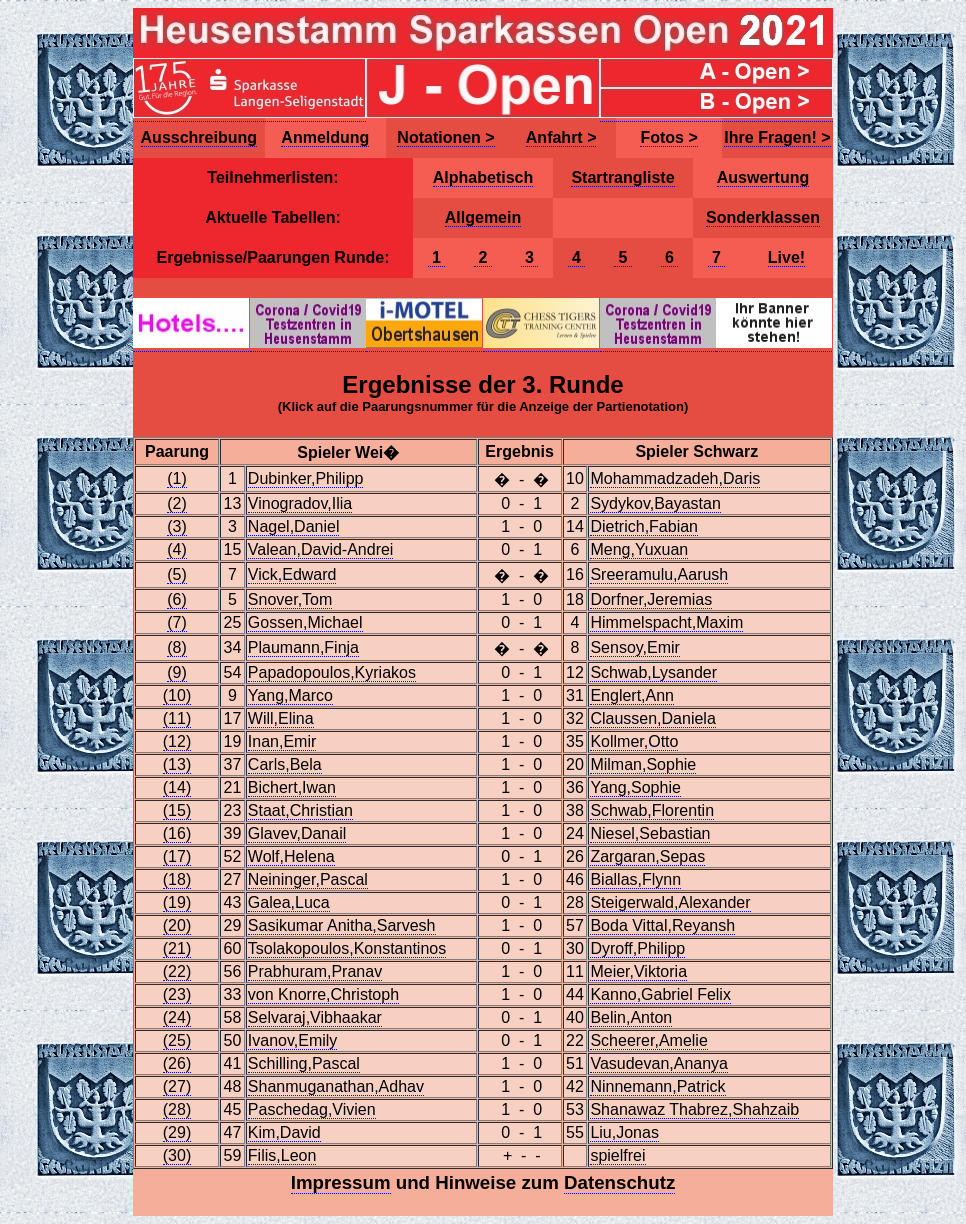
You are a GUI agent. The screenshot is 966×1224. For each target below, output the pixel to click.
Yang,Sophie (635, 787)
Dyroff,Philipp (637, 948)
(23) (177, 994)
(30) (177, 1155)
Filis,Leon (282, 1155)
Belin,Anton (631, 1017)
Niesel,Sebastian (650, 833)
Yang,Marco (290, 695)
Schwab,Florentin (652, 810)
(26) (177, 1063)
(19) (177, 902)
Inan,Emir (282, 741)
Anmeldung (325, 137)
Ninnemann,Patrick (657, 1086)
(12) (177, 741)
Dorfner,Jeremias (651, 599)
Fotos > (668, 137)
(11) (177, 718)
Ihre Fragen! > (777, 137)
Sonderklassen (763, 217)
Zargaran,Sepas (647, 856)
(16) (177, 833)
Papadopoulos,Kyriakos (332, 672)
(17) (177, 856)
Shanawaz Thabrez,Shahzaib (694, 1109)
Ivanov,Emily (293, 1040)
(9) (177, 672)
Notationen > (445, 137)
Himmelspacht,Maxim (666, 622)
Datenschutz (619, 1182)
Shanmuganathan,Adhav (336, 1086)
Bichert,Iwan (292, 787)
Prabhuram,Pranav (315, 971)
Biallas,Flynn (635, 879)
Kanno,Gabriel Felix (660, 994)
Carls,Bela (285, 764)
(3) (177, 526)
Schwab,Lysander (653, 672)
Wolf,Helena (291, 856)
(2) (177, 503)
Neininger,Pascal (308, 879)
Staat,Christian (300, 810)
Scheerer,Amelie (648, 1040)
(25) (177, 1040)
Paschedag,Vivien (312, 1109)
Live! (786, 257)
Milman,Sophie (643, 764)
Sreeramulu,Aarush (659, 574)
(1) (177, 478)
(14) (177, 787)
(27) (177, 1086)
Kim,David (284, 1132)
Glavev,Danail (297, 833)
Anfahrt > (561, 137)
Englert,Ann (632, 695)
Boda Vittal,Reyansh (662, 925)
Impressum (341, 1182)
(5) (177, 574)
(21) (177, 948)
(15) (177, 810)
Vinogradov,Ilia (300, 503)
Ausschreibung (199, 137)
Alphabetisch (483, 177)
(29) (177, 1132)
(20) (177, 925)
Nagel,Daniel (294, 526)
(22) (177, 971)
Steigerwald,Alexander (670, 902)
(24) (177, 1017)
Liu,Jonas (624, 1132)
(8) (177, 647)
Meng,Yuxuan (639, 549)
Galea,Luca (289, 902)
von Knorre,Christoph (323, 994)
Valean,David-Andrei (321, 549)
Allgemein (483, 217)
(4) (177, 549)
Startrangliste (622, 177)
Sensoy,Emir (635, 647)
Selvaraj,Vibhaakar (315, 1017)
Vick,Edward (292, 574)
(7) (177, 622)
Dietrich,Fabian (644, 526)
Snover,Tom (290, 599)
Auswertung (763, 177)
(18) (177, 879)
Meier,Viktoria (638, 971)
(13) (177, 764)
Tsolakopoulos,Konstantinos (347, 948)
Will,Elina (281, 718)
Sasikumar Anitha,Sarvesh (342, 925)
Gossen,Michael (305, 622)
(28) (177, 1109)
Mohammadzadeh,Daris (675, 478)
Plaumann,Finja (303, 647)
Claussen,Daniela (652, 718)
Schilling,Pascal (304, 1063)
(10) (177, 695)
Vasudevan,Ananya (659, 1063)
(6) (177, 599)
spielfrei (617, 1155)
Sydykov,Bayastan (655, 503)
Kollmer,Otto (634, 741)
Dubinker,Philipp (306, 478)
